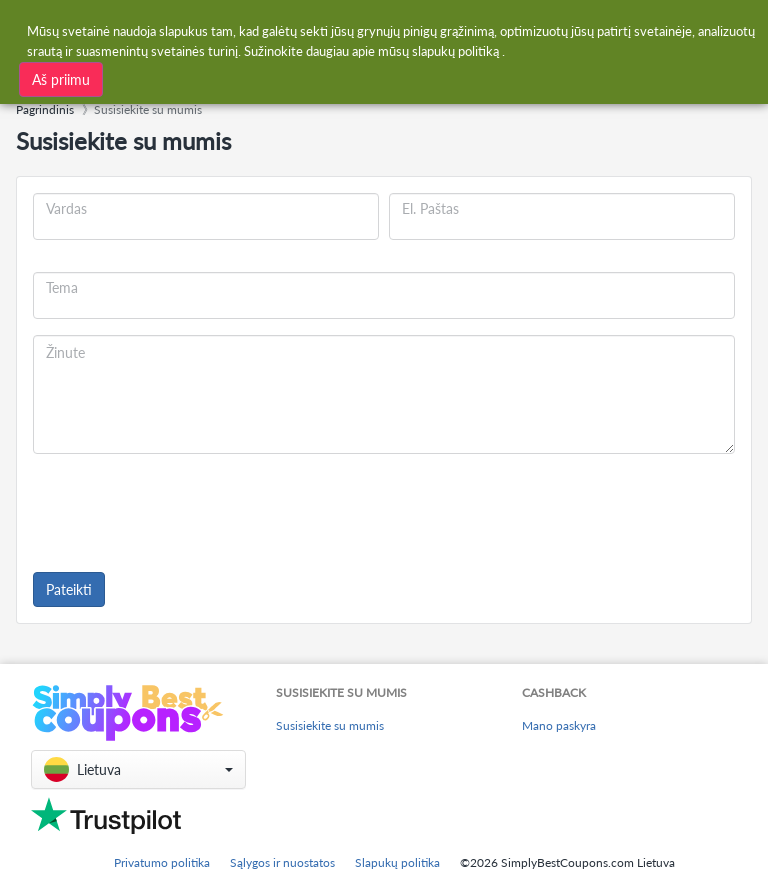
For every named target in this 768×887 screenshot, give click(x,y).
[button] (138, 769)
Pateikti (69, 589)
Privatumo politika (162, 862)
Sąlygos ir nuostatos (282, 862)
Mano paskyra (559, 725)
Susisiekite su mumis (330, 725)
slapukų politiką (455, 51)
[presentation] (185, 509)
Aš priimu (61, 79)
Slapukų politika (397, 862)
